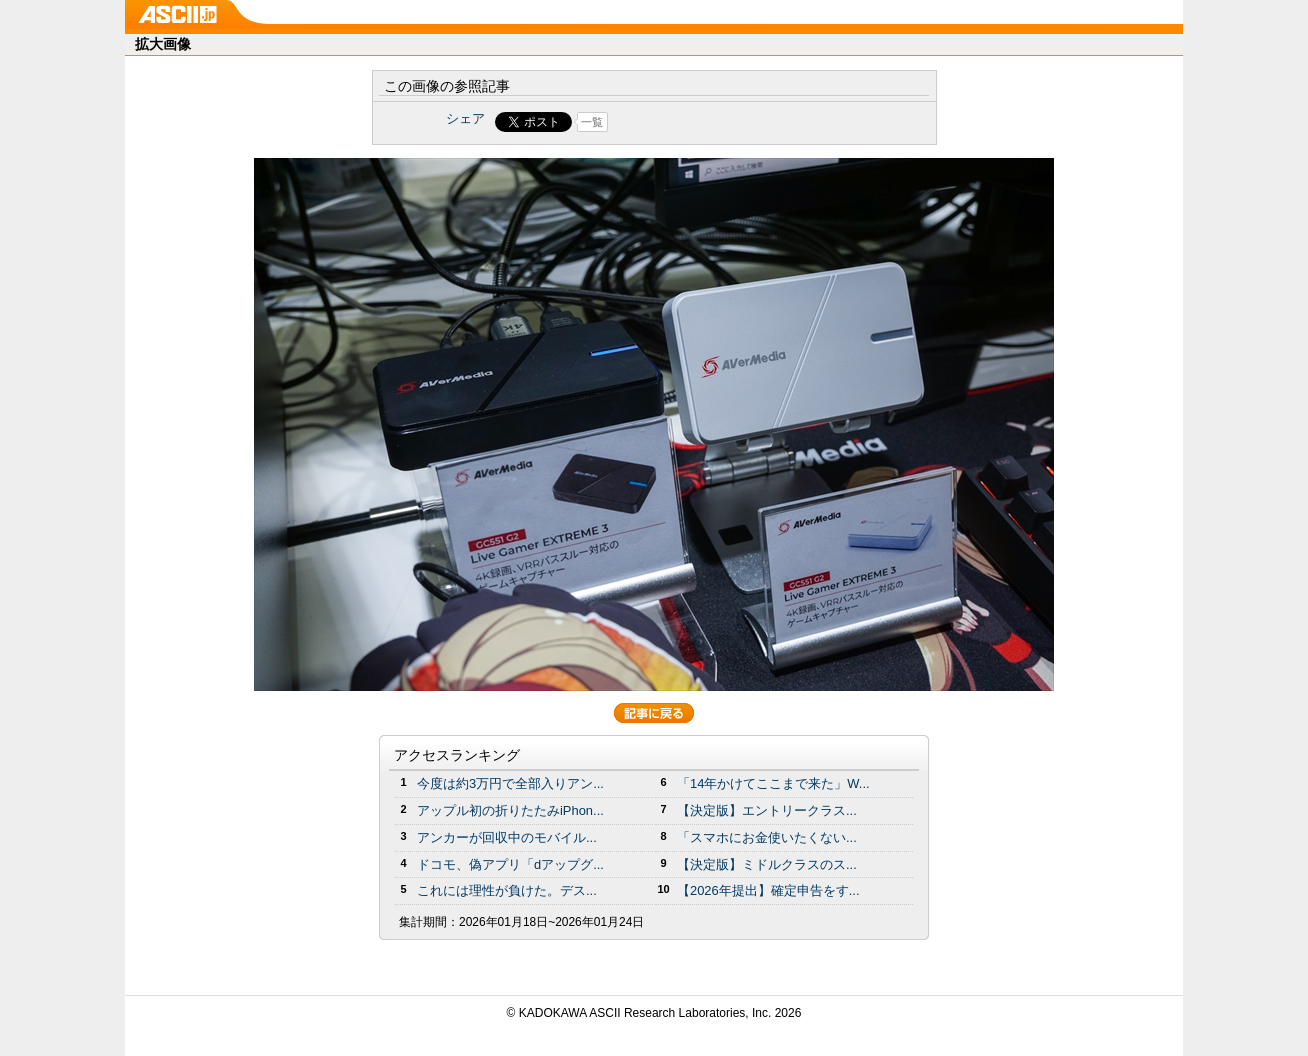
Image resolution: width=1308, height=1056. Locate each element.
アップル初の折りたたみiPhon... (510, 810)
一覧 (592, 122)
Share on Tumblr (728, 122)
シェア (465, 118)
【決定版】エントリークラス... (767, 810)
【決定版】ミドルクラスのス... (767, 864)
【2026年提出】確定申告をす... (768, 890)
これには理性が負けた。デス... (507, 890)
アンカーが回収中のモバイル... (507, 837)
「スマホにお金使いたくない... (767, 837)
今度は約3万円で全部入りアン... (510, 783)
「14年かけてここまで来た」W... (773, 783)
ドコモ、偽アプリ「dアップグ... (510, 864)
